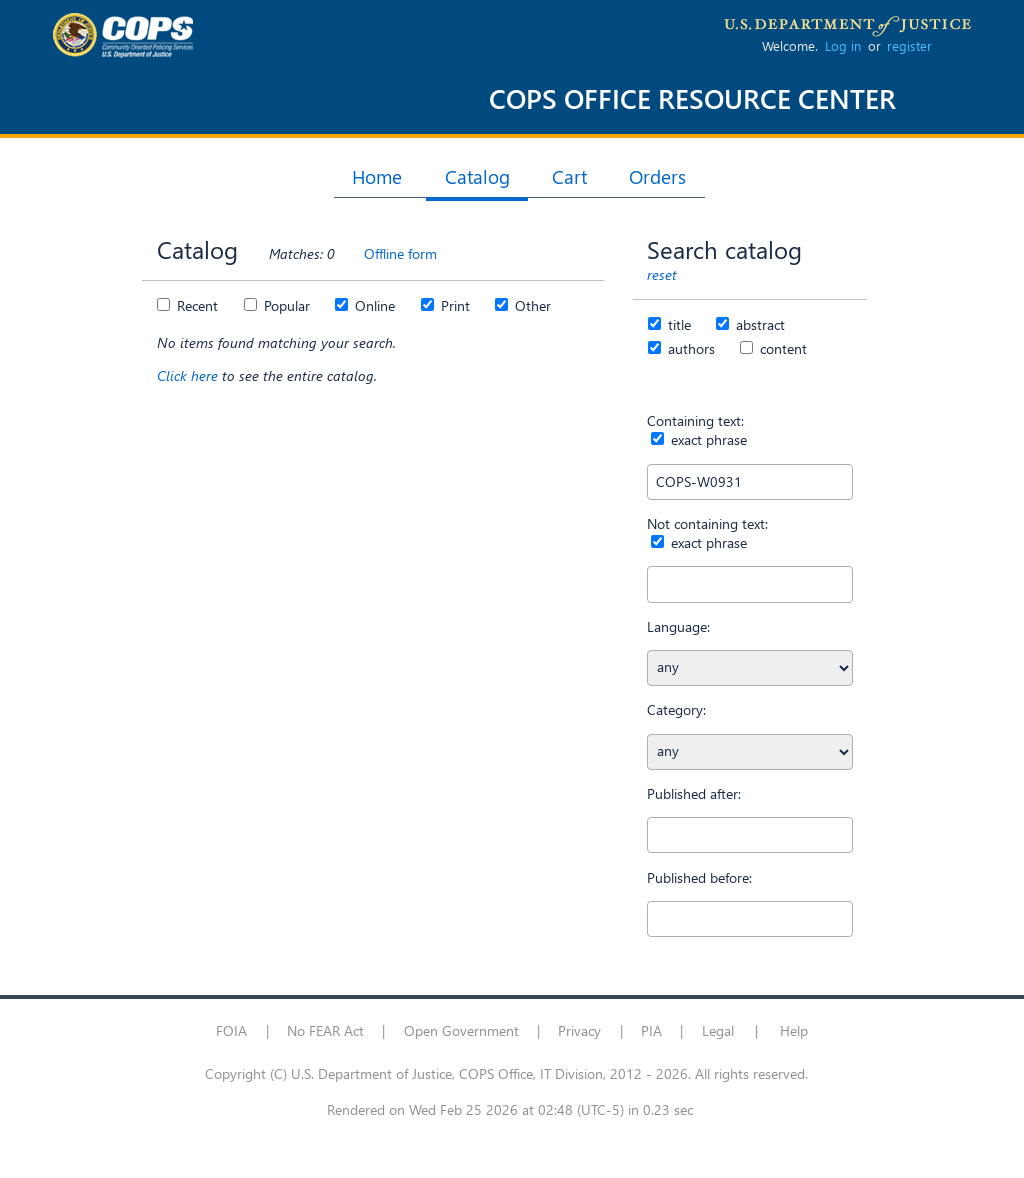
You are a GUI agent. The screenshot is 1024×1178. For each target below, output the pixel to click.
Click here (189, 375)
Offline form (400, 253)
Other (531, 305)
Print (453, 305)
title (677, 324)
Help (794, 1030)
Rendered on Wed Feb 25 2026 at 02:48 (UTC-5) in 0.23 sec (510, 1109)
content (781, 348)
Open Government (461, 1030)
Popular (285, 305)
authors (689, 348)
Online (373, 305)
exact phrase (707, 439)
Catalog (477, 176)
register (909, 45)
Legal (718, 1030)
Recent (195, 305)
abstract (758, 324)
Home (377, 176)
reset (662, 274)
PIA (651, 1030)
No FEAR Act (325, 1030)
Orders (657, 176)
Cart (569, 176)
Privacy (579, 1030)
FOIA (231, 1030)
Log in (843, 45)
